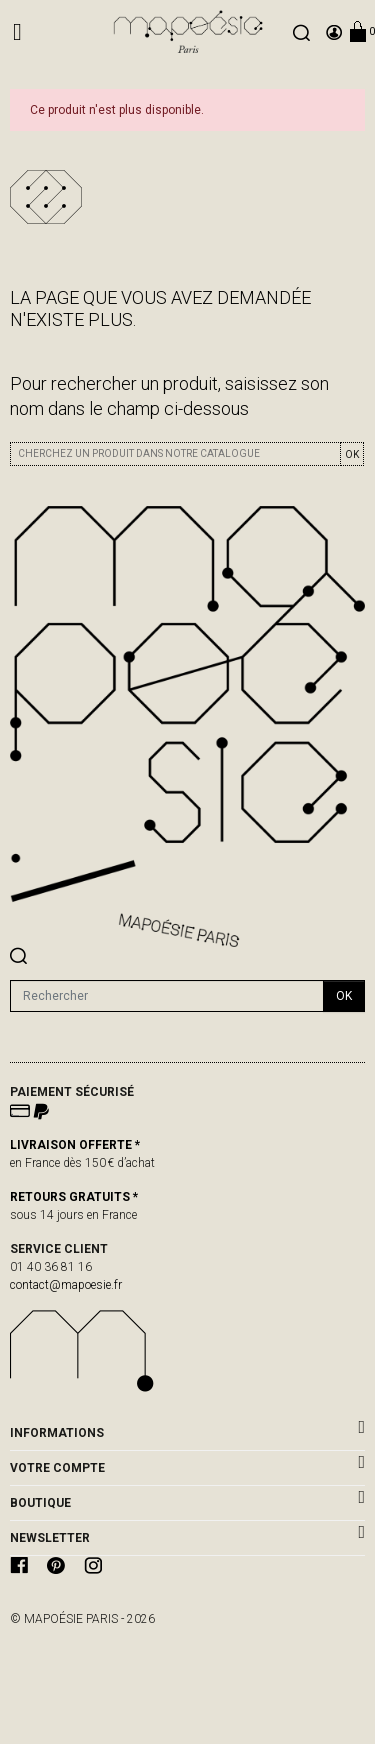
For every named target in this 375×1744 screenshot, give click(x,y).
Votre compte (57, 1468)
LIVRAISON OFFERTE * (75, 1145)
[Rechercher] (167, 996)
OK (352, 454)
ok (344, 996)
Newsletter (50, 1538)
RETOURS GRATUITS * (74, 1197)
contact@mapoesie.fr (66, 1285)
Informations (57, 1433)
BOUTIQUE (40, 1503)
